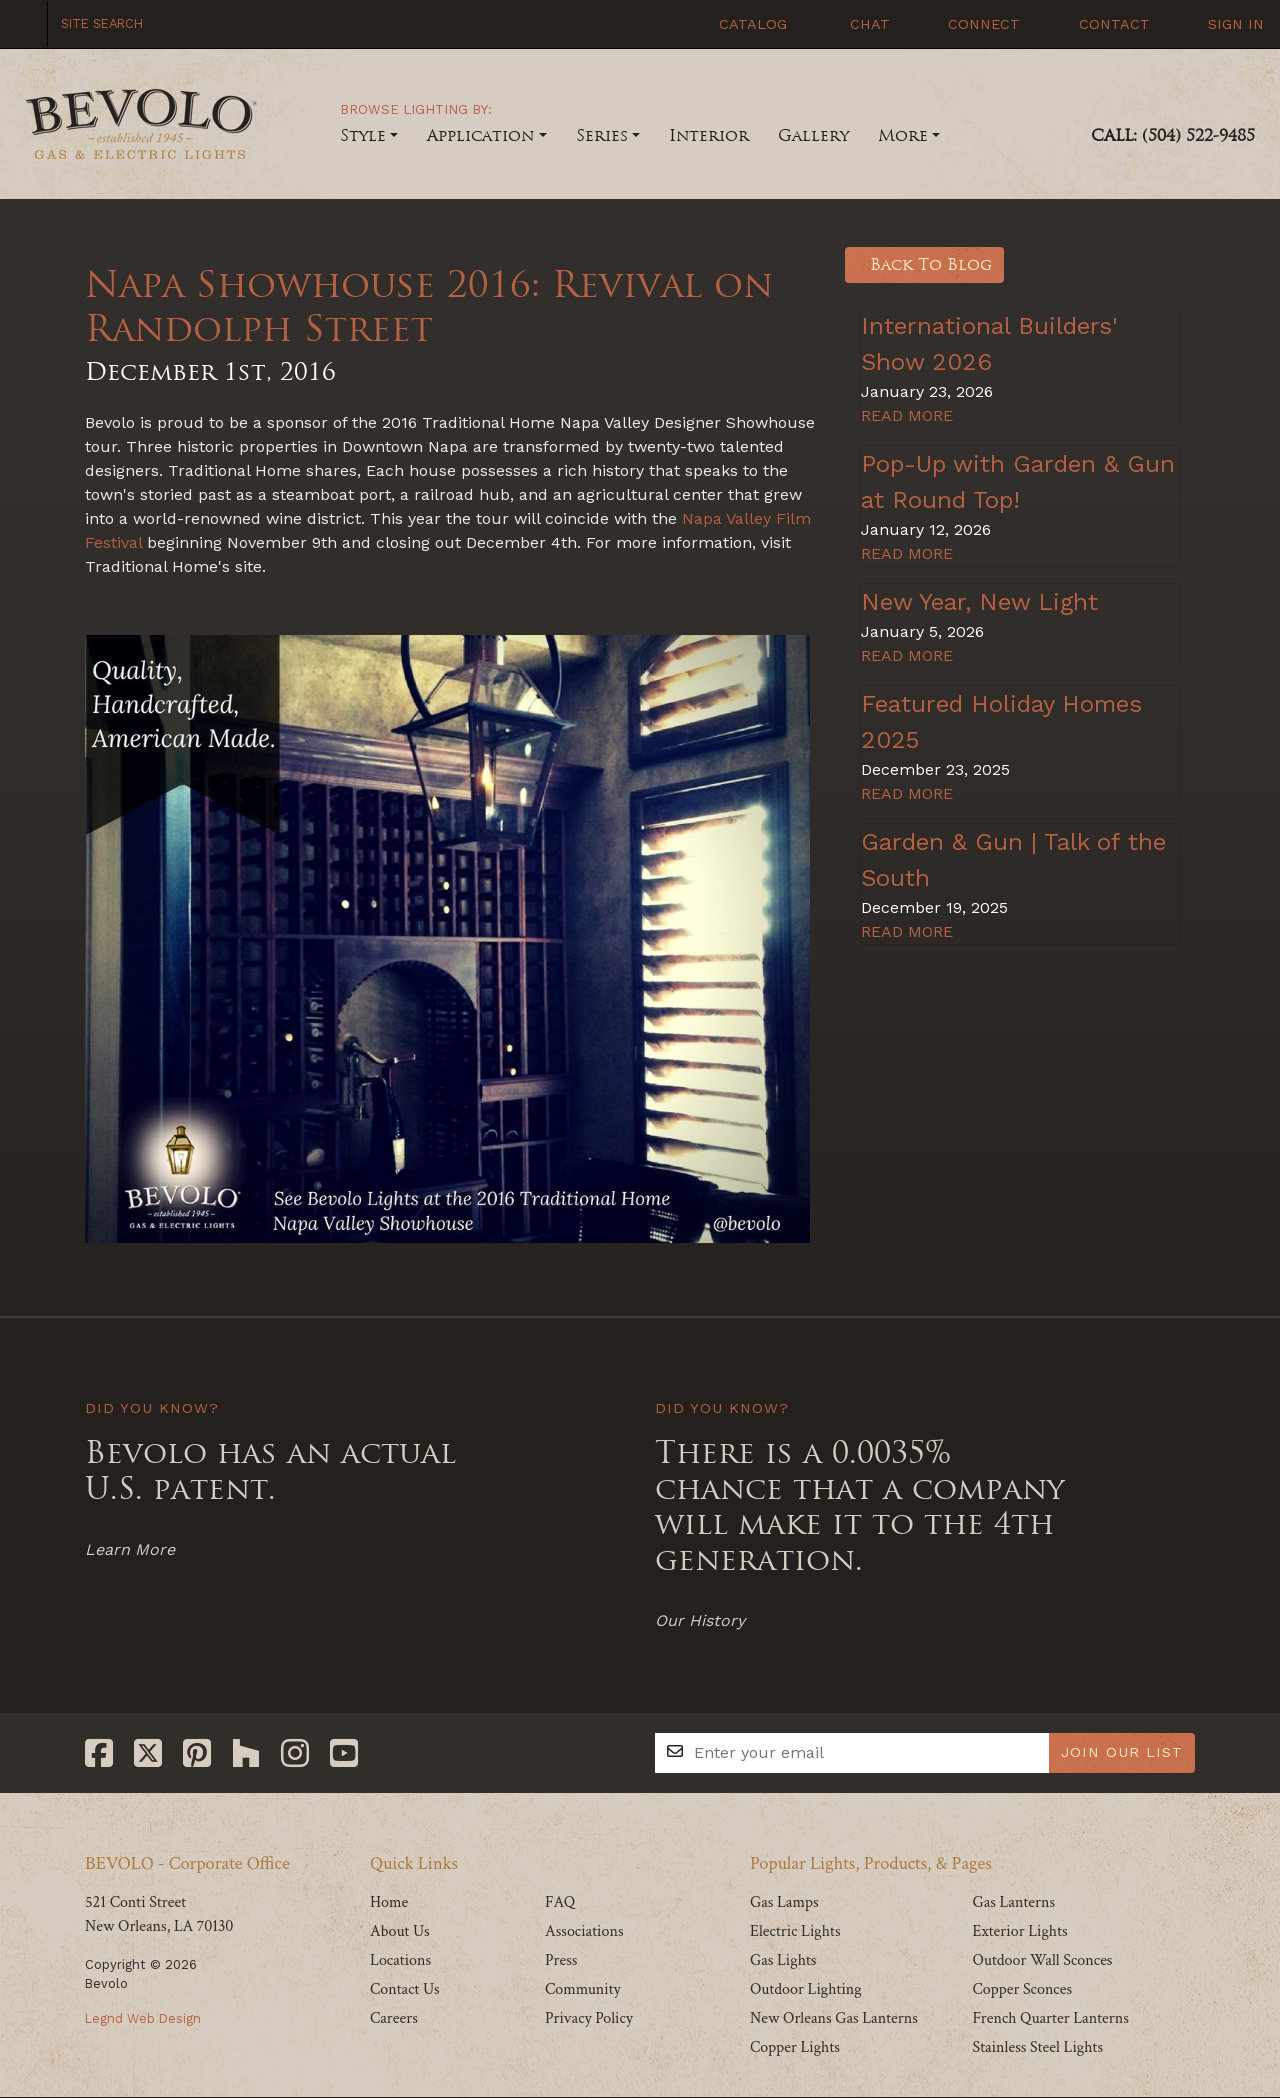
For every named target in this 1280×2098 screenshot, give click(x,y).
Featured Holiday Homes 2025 (1001, 722)
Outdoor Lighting (806, 1989)
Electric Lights (795, 1931)
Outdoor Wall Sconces (1042, 1960)
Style (363, 135)
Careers (394, 2018)
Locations (400, 1960)
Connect (973, 24)
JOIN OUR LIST (1122, 1752)
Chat (857, 24)
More (903, 135)
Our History (700, 1620)
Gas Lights (783, 1960)
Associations (584, 1931)
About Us (400, 1931)
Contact (1103, 24)
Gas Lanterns (1013, 1902)
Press (561, 1960)
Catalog (742, 24)
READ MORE (907, 415)
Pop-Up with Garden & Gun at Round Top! (1018, 482)
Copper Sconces (1022, 1989)
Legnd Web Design (143, 2018)
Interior (709, 135)
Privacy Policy (589, 2018)
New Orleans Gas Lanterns (834, 2018)
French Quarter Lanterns (1050, 2018)
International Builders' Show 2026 (989, 344)
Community (583, 1989)
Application (480, 135)
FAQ (560, 1902)
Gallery (813, 135)
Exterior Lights (1019, 1931)
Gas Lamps (784, 1902)
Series (602, 135)
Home (389, 1902)
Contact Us (405, 1989)
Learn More (130, 1549)
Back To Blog (924, 264)
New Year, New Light (979, 602)
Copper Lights (795, 2047)
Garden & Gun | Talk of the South (1013, 860)
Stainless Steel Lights (1037, 2047)
